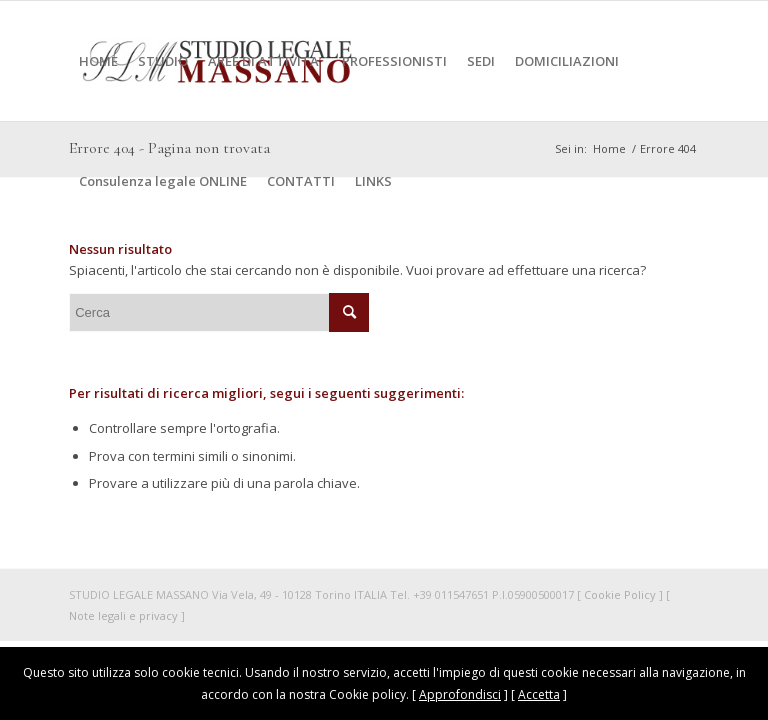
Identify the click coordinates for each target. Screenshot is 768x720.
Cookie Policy (620, 594)
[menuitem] (98, 61)
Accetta (539, 694)
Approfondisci (460, 694)
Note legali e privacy (123, 615)
